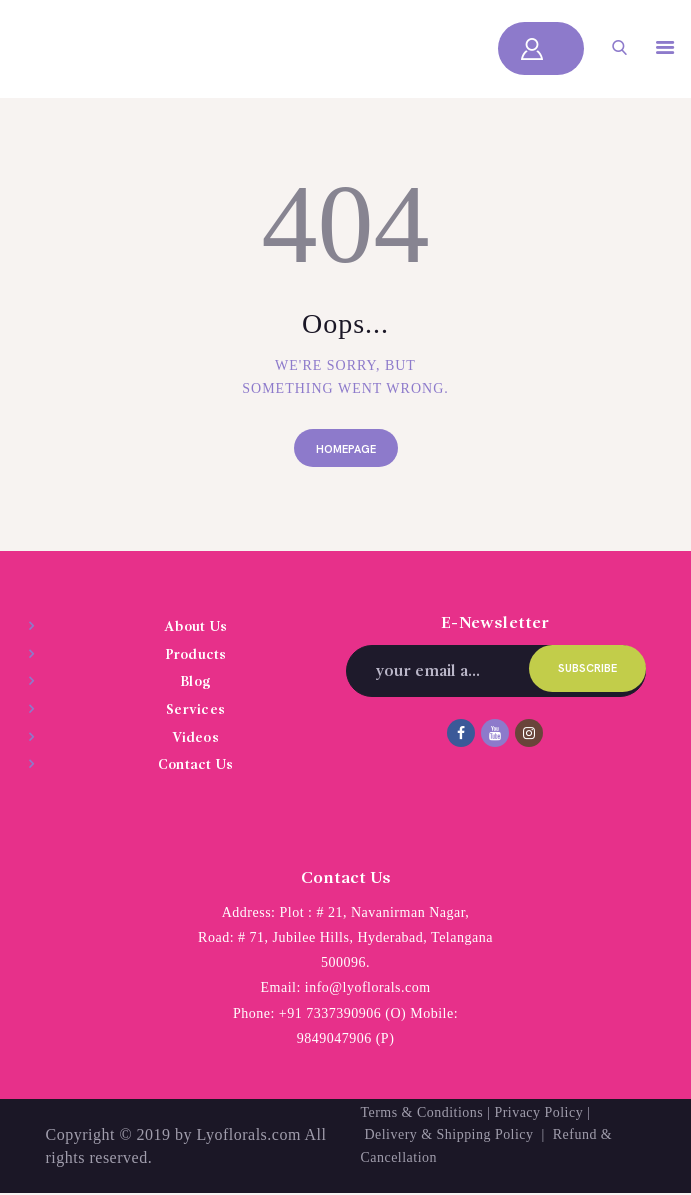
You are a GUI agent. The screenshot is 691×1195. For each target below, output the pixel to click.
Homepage (346, 449)
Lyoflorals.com (249, 1134)
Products (196, 655)
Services (195, 710)
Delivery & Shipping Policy (450, 1134)
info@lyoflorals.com (368, 988)
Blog (195, 683)
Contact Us (195, 765)
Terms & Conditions (422, 1112)
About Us (196, 628)
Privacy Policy (539, 1112)
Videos (195, 738)
